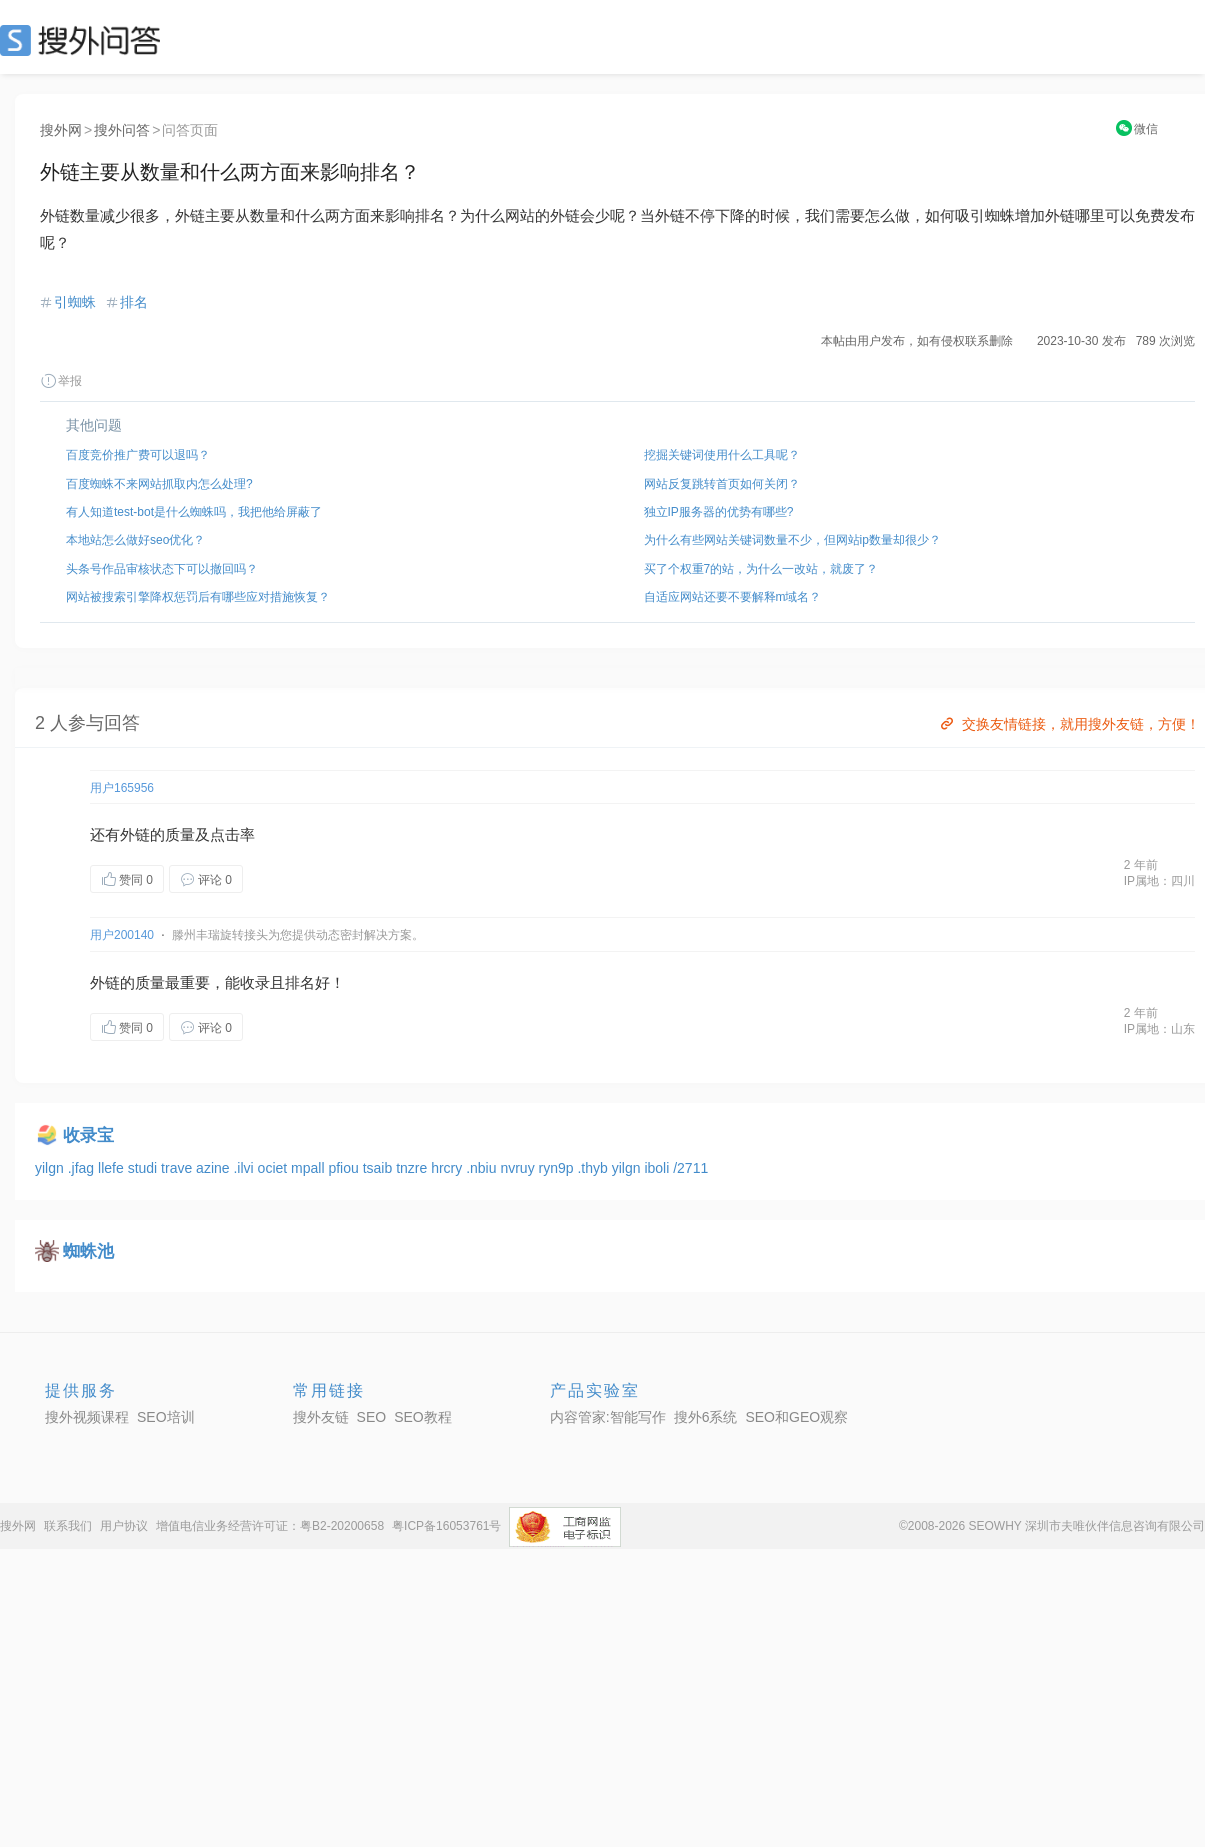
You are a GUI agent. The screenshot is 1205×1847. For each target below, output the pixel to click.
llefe (113, 1168)
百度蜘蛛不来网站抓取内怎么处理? (159, 484)
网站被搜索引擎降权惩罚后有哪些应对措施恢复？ (198, 597)
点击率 (232, 834)
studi (144, 1168)
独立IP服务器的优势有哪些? (719, 512)
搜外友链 (321, 1417)
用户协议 (124, 1526)
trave (178, 1168)
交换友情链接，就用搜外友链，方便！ (1068, 724)
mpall (309, 1168)
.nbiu (483, 1168)
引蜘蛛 (75, 302)
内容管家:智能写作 (608, 1417)
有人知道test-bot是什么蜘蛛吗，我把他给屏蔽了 (194, 512)
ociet (274, 1168)
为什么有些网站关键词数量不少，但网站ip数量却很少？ (792, 540)
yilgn (51, 1168)
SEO (85, 40)
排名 (134, 302)
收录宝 (88, 1135)
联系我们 (68, 1526)
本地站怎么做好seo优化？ (135, 540)
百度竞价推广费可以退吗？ (138, 455)
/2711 (690, 1168)
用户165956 (122, 788)
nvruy (519, 1168)
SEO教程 (423, 1417)
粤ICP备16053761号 (446, 1526)
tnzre (413, 1168)
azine (214, 1168)
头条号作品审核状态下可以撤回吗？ (162, 569)
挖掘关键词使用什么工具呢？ (722, 455)
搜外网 (61, 130)
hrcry (448, 1168)
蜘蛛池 (88, 1251)
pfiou (345, 1168)
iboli (658, 1168)
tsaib (379, 1168)
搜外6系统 (706, 1417)
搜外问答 (122, 130)
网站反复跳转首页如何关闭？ (722, 484)
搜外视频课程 (87, 1417)
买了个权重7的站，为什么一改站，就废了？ (761, 569)
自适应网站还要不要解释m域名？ (733, 597)
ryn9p (558, 1168)
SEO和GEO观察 (796, 1417)
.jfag (83, 1168)
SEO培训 (166, 1417)
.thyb (594, 1168)
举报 (61, 381)
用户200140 (122, 935)
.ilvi (245, 1168)
